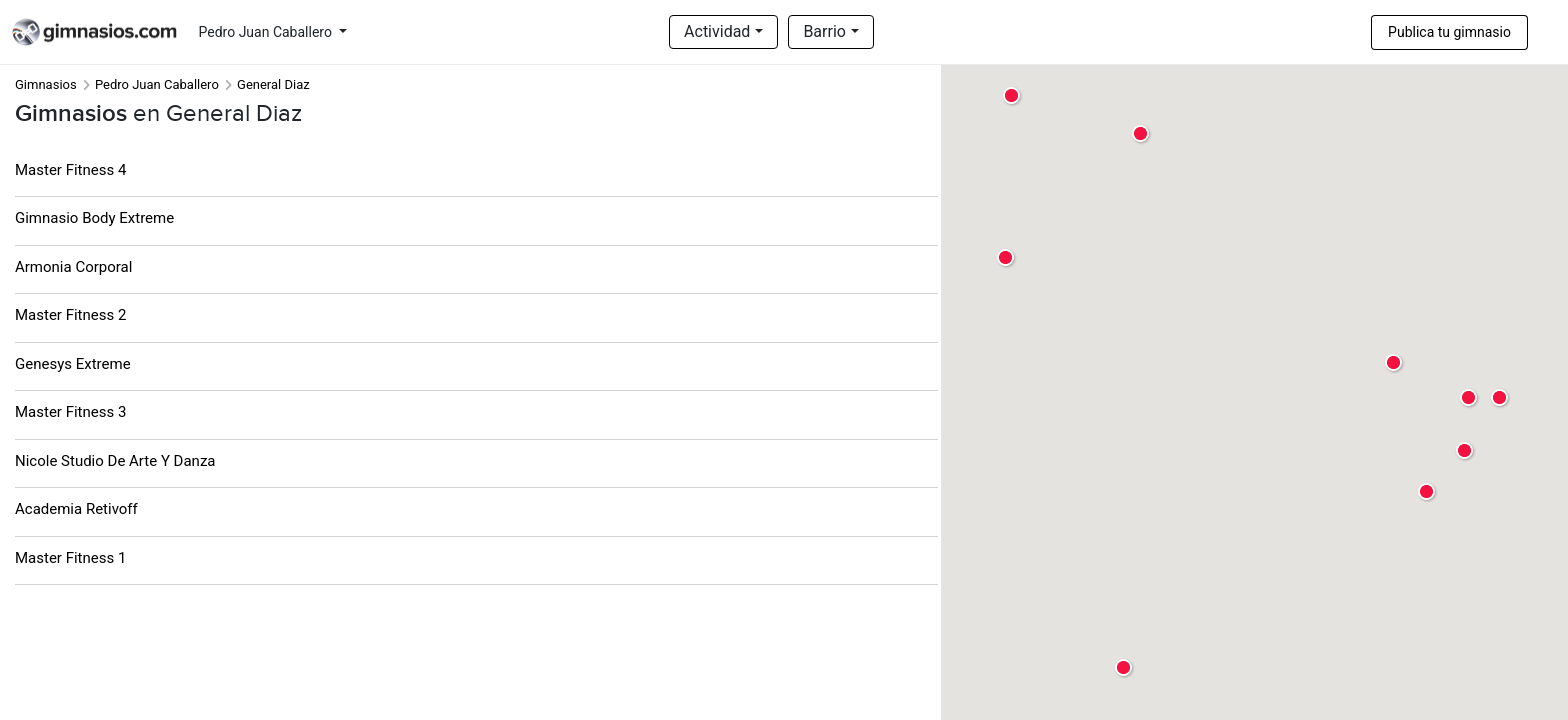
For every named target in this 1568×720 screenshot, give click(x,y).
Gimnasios (46, 84)
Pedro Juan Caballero (267, 32)
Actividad (717, 31)
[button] (1469, 398)
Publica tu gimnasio (1449, 32)
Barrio (824, 31)
